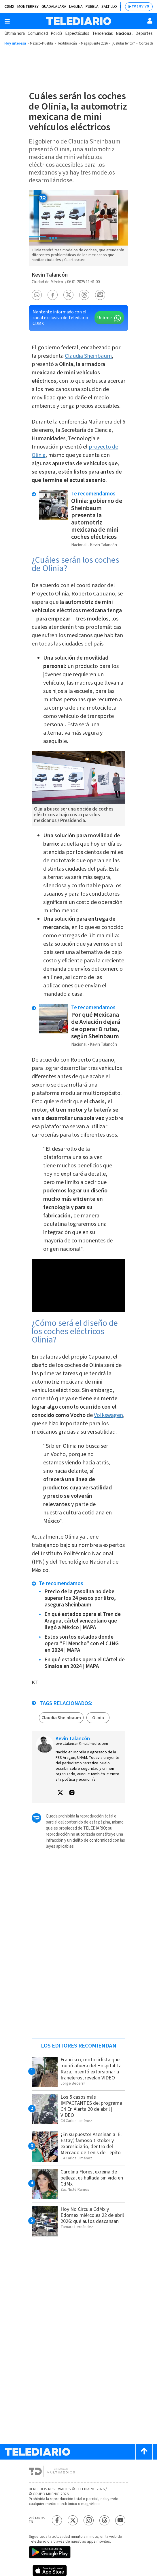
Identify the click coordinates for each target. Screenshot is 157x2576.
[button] (36, 294)
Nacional (124, 33)
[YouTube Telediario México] (120, 2520)
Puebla (92, 6)
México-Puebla (41, 43)
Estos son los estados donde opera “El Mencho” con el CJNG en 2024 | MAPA (81, 1643)
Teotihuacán (67, 43)
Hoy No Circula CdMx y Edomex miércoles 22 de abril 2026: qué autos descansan (92, 2215)
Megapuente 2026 (94, 43)
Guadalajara (53, 6)
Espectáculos (77, 33)
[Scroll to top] (144, 2452)
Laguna (76, 6)
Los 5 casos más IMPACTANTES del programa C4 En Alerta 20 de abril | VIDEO (91, 2106)
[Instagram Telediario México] (89, 2520)
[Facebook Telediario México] (57, 2520)
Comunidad (38, 33)
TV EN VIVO (140, 6)
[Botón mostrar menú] (7, 21)
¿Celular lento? (123, 43)
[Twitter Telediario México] (73, 2520)
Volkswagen (108, 1415)
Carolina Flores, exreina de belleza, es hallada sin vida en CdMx (91, 2178)
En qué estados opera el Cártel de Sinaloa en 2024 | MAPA (84, 1663)
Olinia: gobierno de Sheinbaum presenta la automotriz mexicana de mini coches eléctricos (96, 518)
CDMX (9, 6)
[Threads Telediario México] (104, 2520)
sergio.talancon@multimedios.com (82, 1743)
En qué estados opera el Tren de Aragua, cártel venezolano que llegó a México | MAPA (82, 1620)
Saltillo (109, 6)
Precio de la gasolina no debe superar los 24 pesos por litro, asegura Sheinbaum (80, 1598)
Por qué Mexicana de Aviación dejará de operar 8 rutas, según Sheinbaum (95, 1025)
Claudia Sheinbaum (88, 356)
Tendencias (102, 33)
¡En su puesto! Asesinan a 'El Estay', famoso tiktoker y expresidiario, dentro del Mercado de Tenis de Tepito (91, 2143)
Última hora (14, 33)
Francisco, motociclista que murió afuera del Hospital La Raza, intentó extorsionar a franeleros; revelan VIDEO (91, 2068)
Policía (56, 33)
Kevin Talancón (50, 275)
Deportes (144, 33)
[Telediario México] (79, 21)
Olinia (98, 1718)
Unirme (104, 318)
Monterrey (28, 6)
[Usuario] (150, 21)
